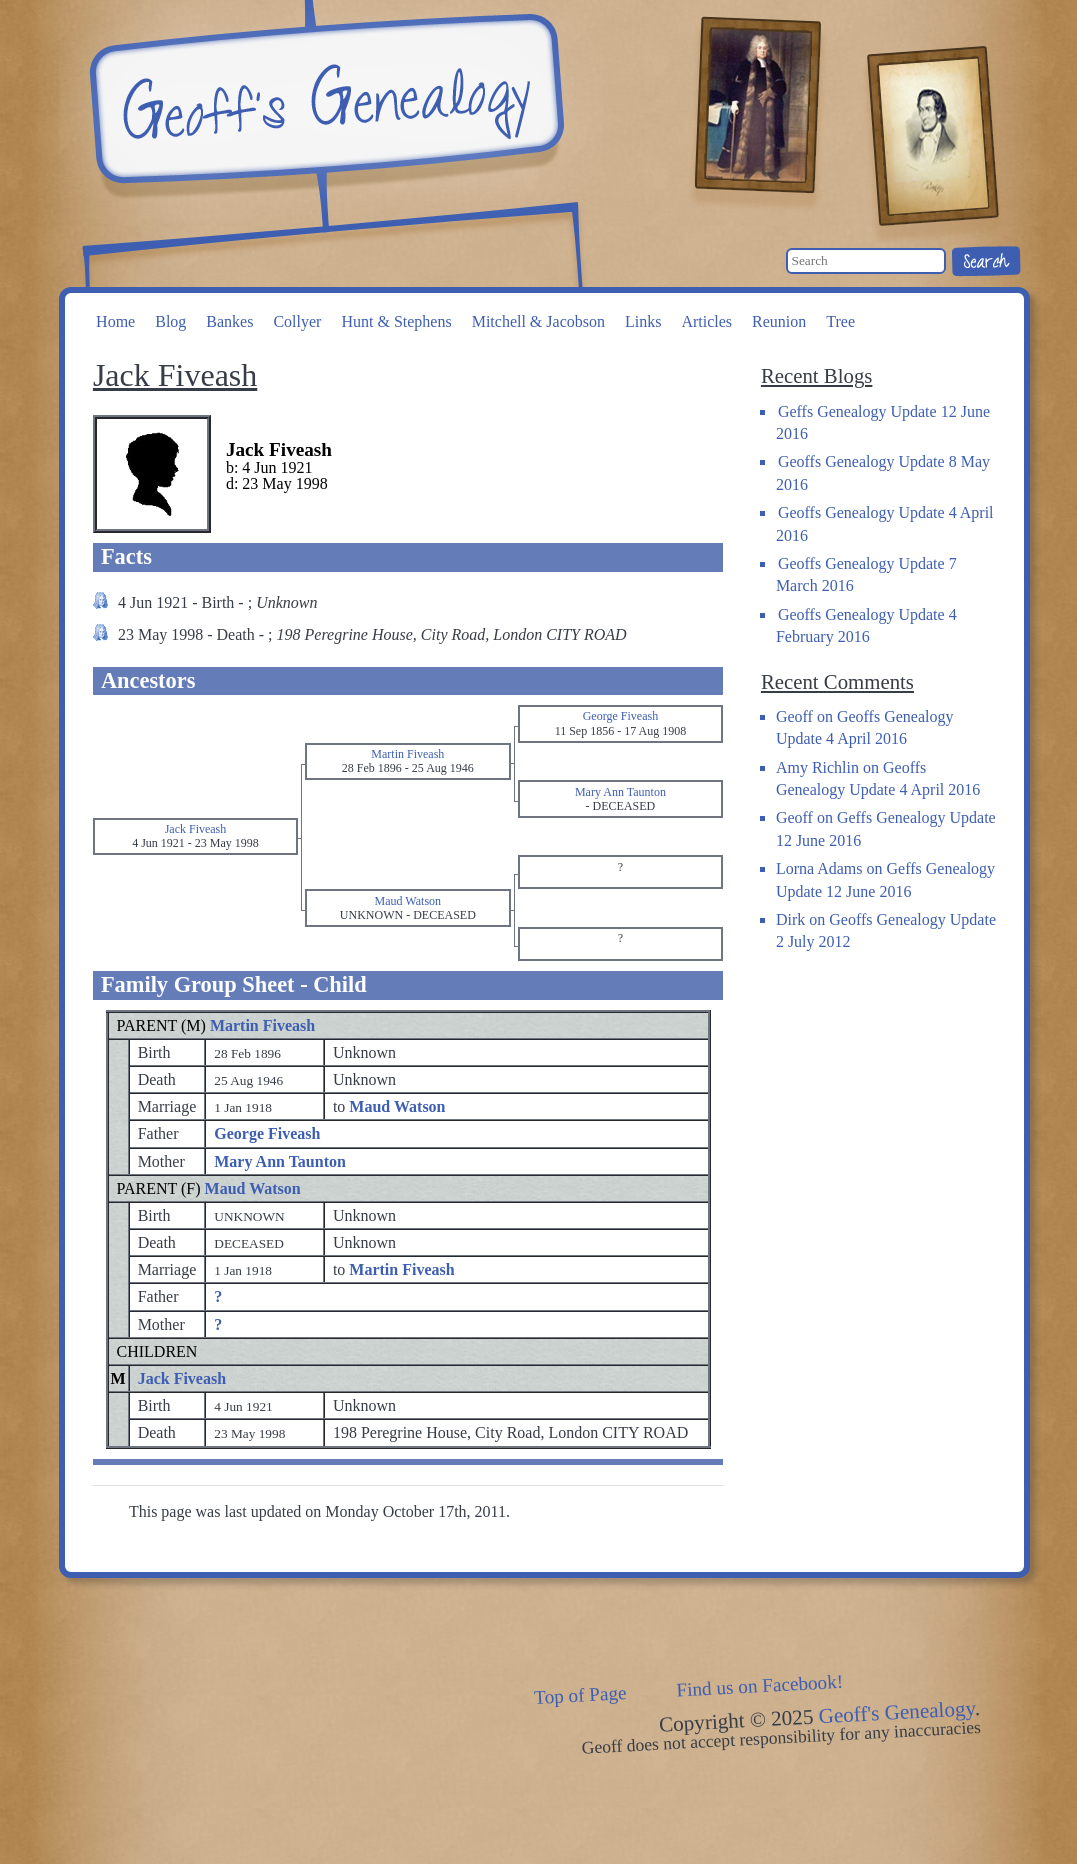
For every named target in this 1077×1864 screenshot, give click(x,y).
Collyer (297, 321)
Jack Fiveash (182, 1378)
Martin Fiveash (262, 1025)
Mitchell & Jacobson (538, 321)
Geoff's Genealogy (324, 100)
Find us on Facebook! (759, 1686)
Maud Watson (253, 1188)
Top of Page (579, 1695)
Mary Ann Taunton (280, 1161)
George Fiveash (267, 1133)
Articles (706, 321)
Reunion (779, 321)
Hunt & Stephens (396, 321)
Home (115, 321)
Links (643, 321)
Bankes (229, 321)
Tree (840, 321)
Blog (170, 321)
